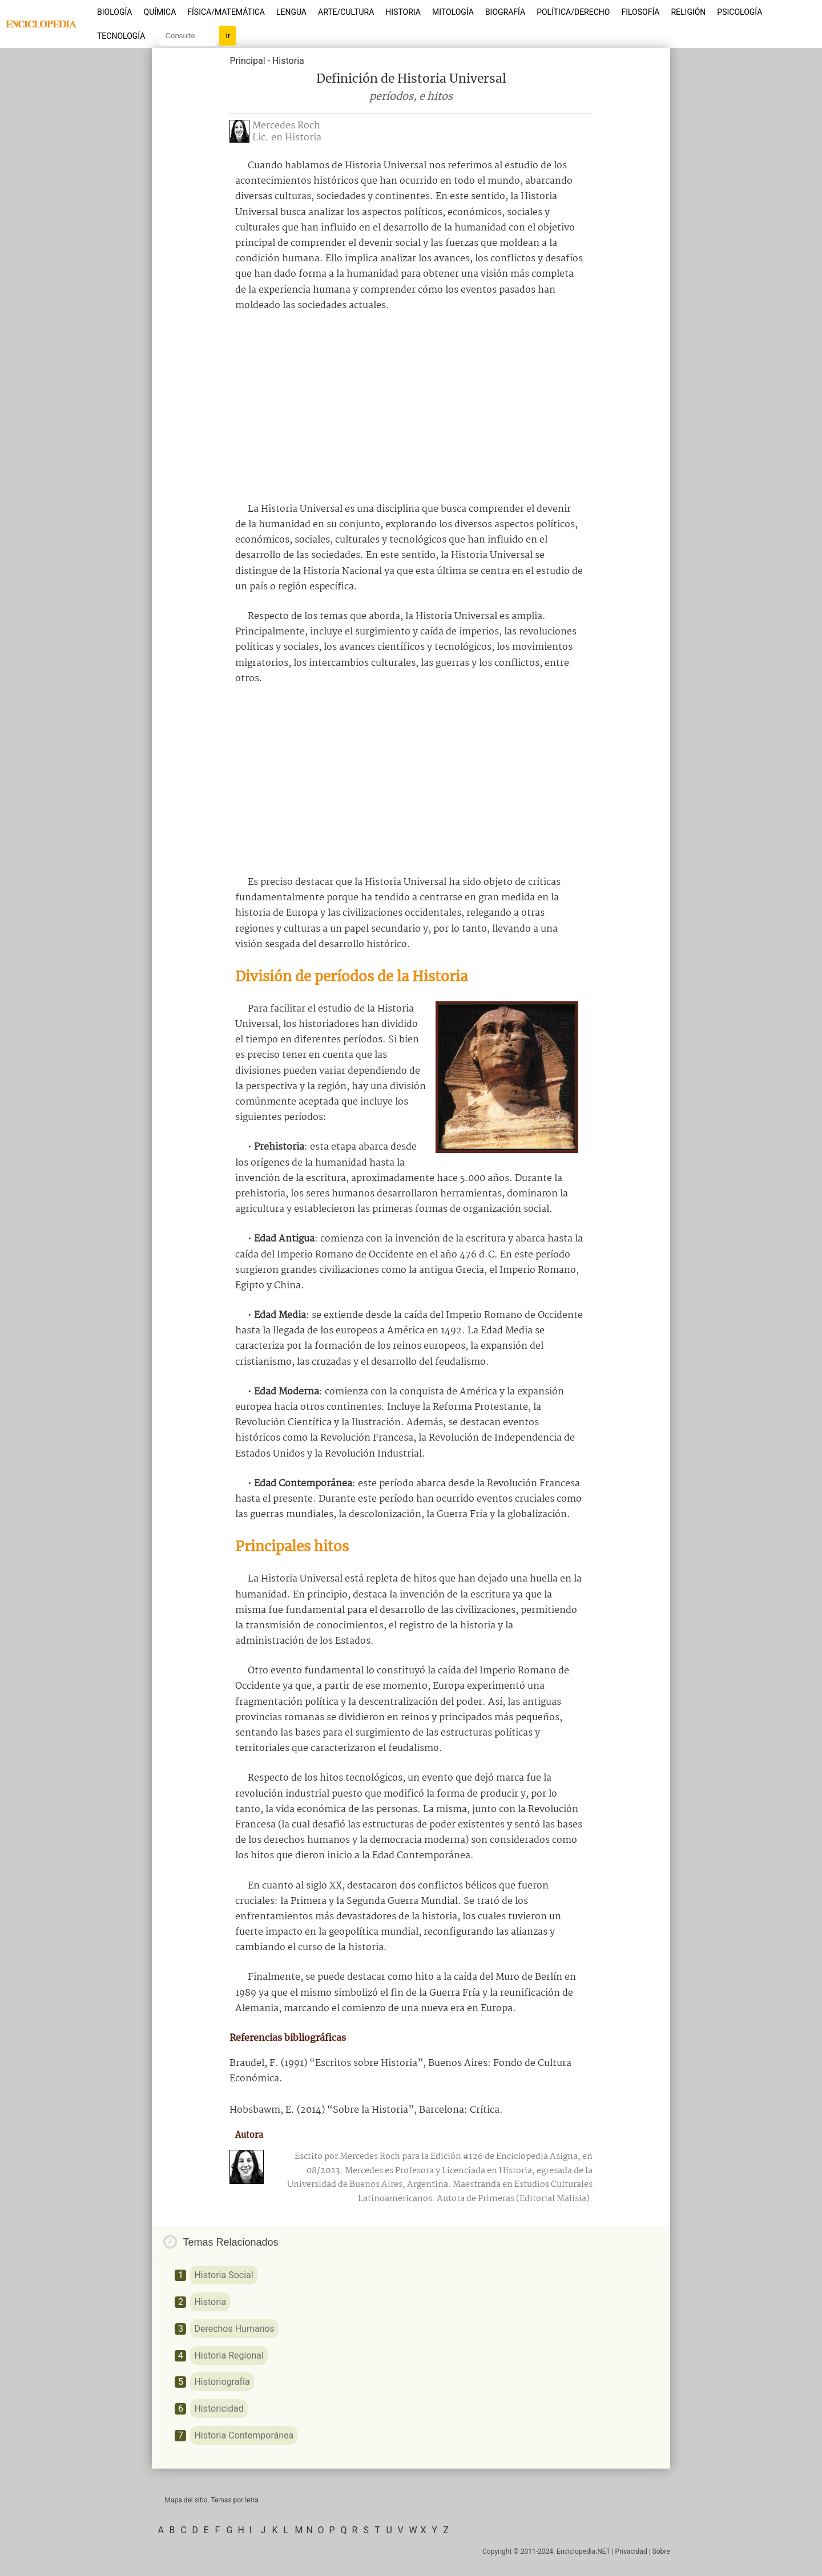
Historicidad (218, 2408)
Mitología (453, 12)
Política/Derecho (573, 12)
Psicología (739, 12)
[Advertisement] (411, 407)
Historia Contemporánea (243, 2435)
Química (160, 12)
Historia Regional (229, 2355)
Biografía (505, 12)
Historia (403, 12)
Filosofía (640, 12)
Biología (114, 12)
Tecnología (121, 36)
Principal (247, 60)
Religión (688, 12)
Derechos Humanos (234, 2328)
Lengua (291, 12)
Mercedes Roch (286, 126)
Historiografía (221, 2381)
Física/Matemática (226, 12)
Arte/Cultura (346, 12)
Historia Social (223, 2275)
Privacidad (631, 2551)
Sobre (661, 2551)
